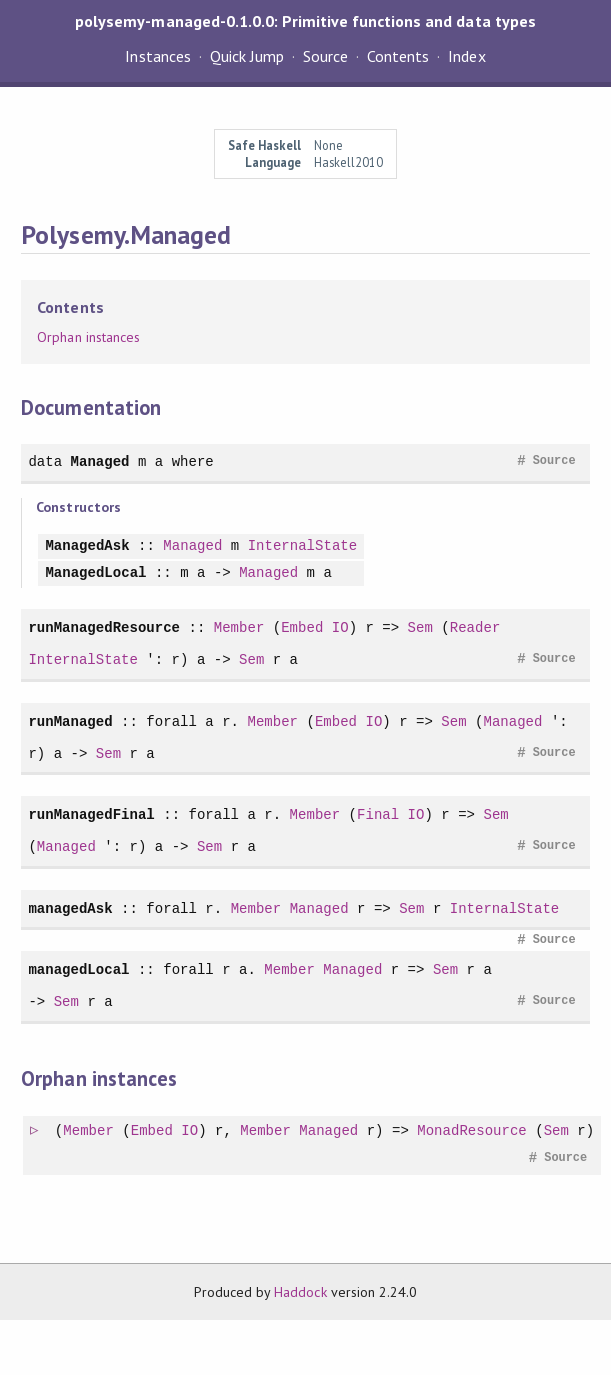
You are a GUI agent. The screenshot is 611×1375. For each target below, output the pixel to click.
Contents (398, 56)
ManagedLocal (95, 573)
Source (325, 56)
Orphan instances (88, 337)
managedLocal (78, 969)
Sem (420, 627)
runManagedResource (104, 627)
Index (466, 56)
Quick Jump (247, 56)
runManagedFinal (91, 814)
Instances (157, 56)
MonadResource (473, 1131)
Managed (100, 461)
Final (378, 814)
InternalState (303, 546)
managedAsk (70, 908)
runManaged (70, 721)
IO (340, 627)
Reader (475, 627)
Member (239, 627)
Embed (302, 627)
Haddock (300, 1292)
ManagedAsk (87, 546)
